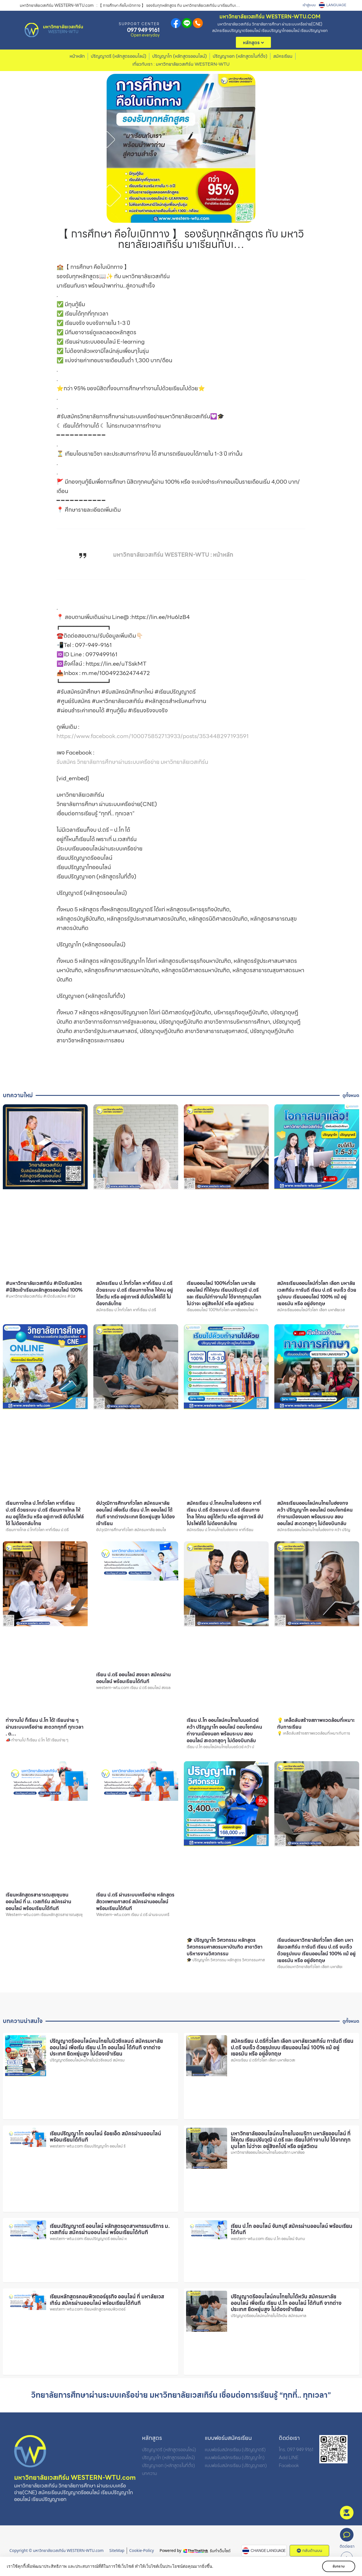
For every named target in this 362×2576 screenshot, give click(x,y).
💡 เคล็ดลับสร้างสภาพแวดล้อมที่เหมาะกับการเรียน (316, 1723)
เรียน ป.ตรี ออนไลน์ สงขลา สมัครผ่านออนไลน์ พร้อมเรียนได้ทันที (133, 1678)
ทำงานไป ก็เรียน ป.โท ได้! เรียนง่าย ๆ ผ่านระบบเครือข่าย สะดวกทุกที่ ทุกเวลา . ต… (44, 1726)
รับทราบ (339, 2566)
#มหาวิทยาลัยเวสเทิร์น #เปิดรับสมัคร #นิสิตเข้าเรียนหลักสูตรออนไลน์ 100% (44, 1287)
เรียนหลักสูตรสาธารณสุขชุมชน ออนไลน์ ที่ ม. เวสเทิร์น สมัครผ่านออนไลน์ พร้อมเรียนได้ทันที (38, 1901)
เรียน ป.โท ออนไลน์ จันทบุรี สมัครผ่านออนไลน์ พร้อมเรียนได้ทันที (291, 2229)
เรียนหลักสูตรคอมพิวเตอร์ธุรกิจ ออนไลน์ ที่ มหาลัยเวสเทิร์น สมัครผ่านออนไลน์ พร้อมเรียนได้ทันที (107, 2299)
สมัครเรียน (282, 56)
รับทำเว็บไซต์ (220, 2551)
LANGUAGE (336, 5)
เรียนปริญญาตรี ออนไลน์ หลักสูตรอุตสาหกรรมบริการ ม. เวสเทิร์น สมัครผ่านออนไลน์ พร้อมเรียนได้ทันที (110, 2229)
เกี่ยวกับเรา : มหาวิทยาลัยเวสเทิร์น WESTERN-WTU (181, 64)
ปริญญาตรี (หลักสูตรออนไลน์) (118, 56)
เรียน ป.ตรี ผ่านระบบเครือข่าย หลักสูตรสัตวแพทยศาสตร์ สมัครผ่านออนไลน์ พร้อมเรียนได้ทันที (135, 1901)
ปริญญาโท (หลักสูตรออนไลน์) (179, 56)
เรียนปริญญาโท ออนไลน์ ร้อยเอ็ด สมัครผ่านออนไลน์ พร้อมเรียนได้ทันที (105, 2136)
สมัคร (346, 2524)
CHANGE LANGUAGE (268, 2551)
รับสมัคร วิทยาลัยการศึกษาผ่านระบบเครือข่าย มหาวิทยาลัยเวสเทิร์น (132, 761)
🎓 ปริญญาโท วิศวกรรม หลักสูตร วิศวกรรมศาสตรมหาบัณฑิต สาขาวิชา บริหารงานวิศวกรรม (224, 1946)
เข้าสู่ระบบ (309, 5)
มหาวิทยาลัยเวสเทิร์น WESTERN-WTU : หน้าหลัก (173, 554)
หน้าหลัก (77, 56)
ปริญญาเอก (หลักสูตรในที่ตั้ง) (240, 56)
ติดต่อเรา (347, 2546)
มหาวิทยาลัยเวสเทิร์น (63, 26)
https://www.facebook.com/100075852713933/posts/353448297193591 (153, 736)
